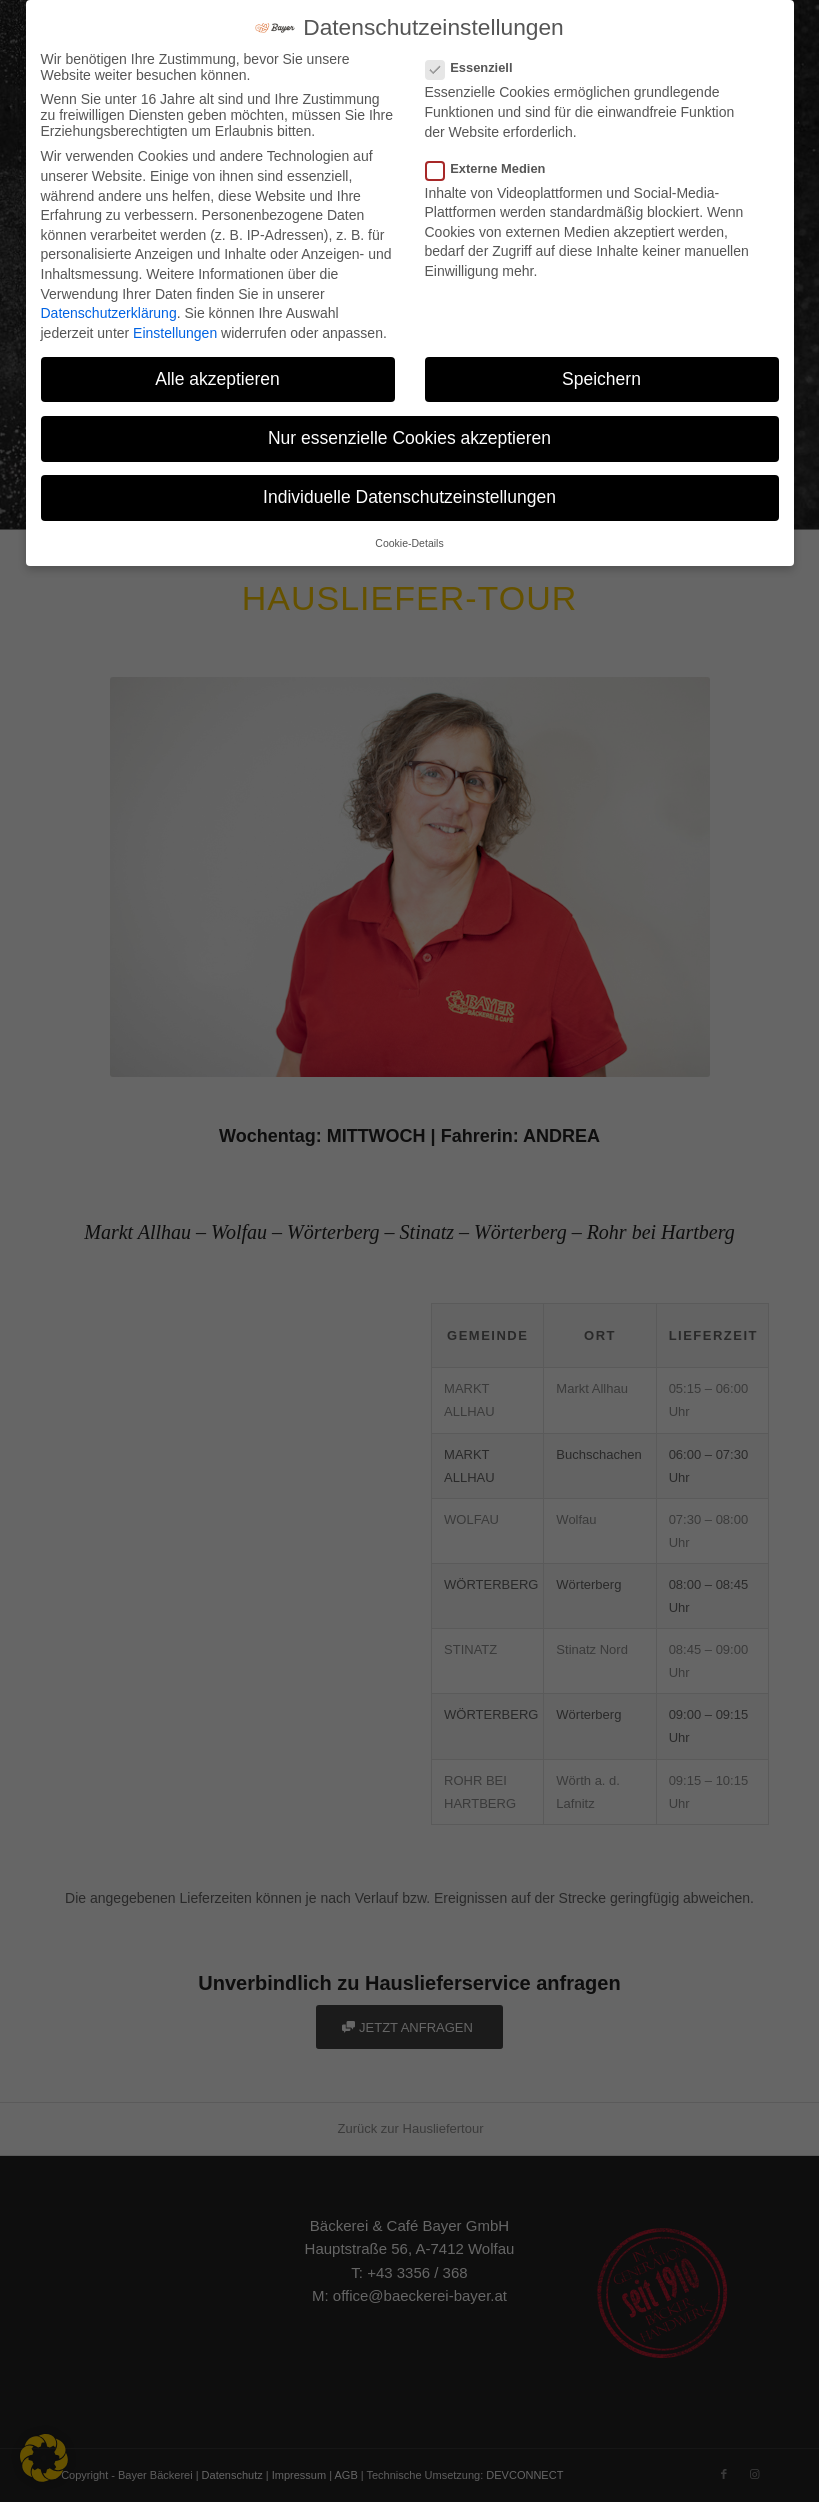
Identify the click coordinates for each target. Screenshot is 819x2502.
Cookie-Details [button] (409, 543)
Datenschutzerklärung (109, 313)
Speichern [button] (601, 379)
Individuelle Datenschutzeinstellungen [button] (409, 497)
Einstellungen (175, 333)
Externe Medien (494, 168)
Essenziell (477, 67)
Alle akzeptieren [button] (217, 379)
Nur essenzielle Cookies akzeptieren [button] (409, 438)
